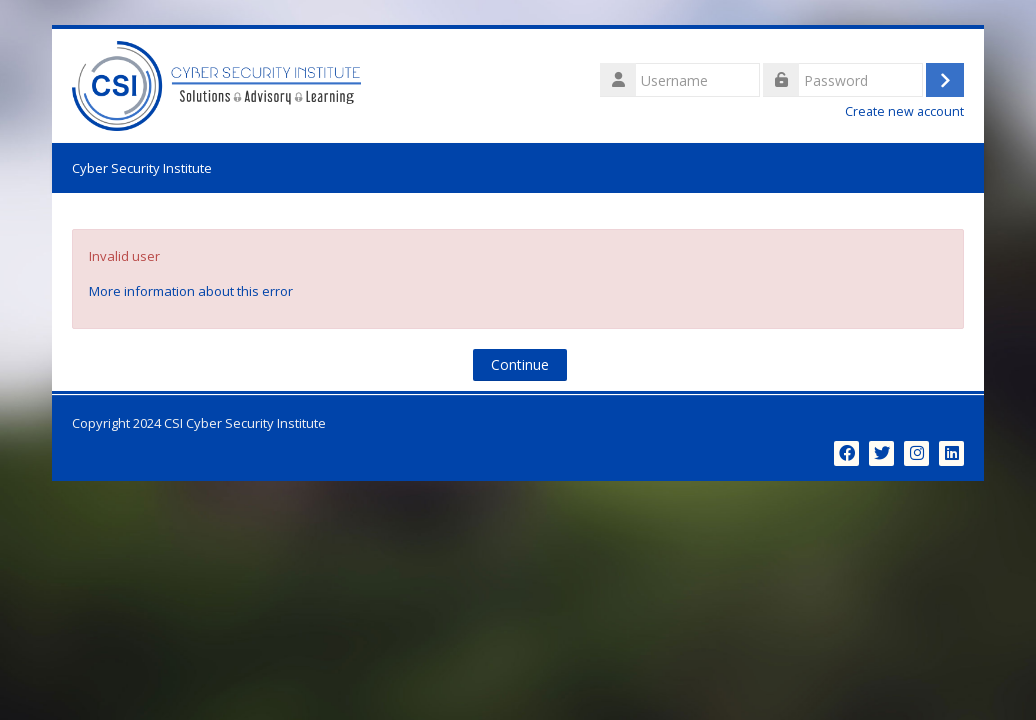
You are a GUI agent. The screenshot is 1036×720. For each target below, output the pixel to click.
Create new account (904, 111)
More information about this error (191, 291)
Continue (520, 364)
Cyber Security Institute (142, 168)
